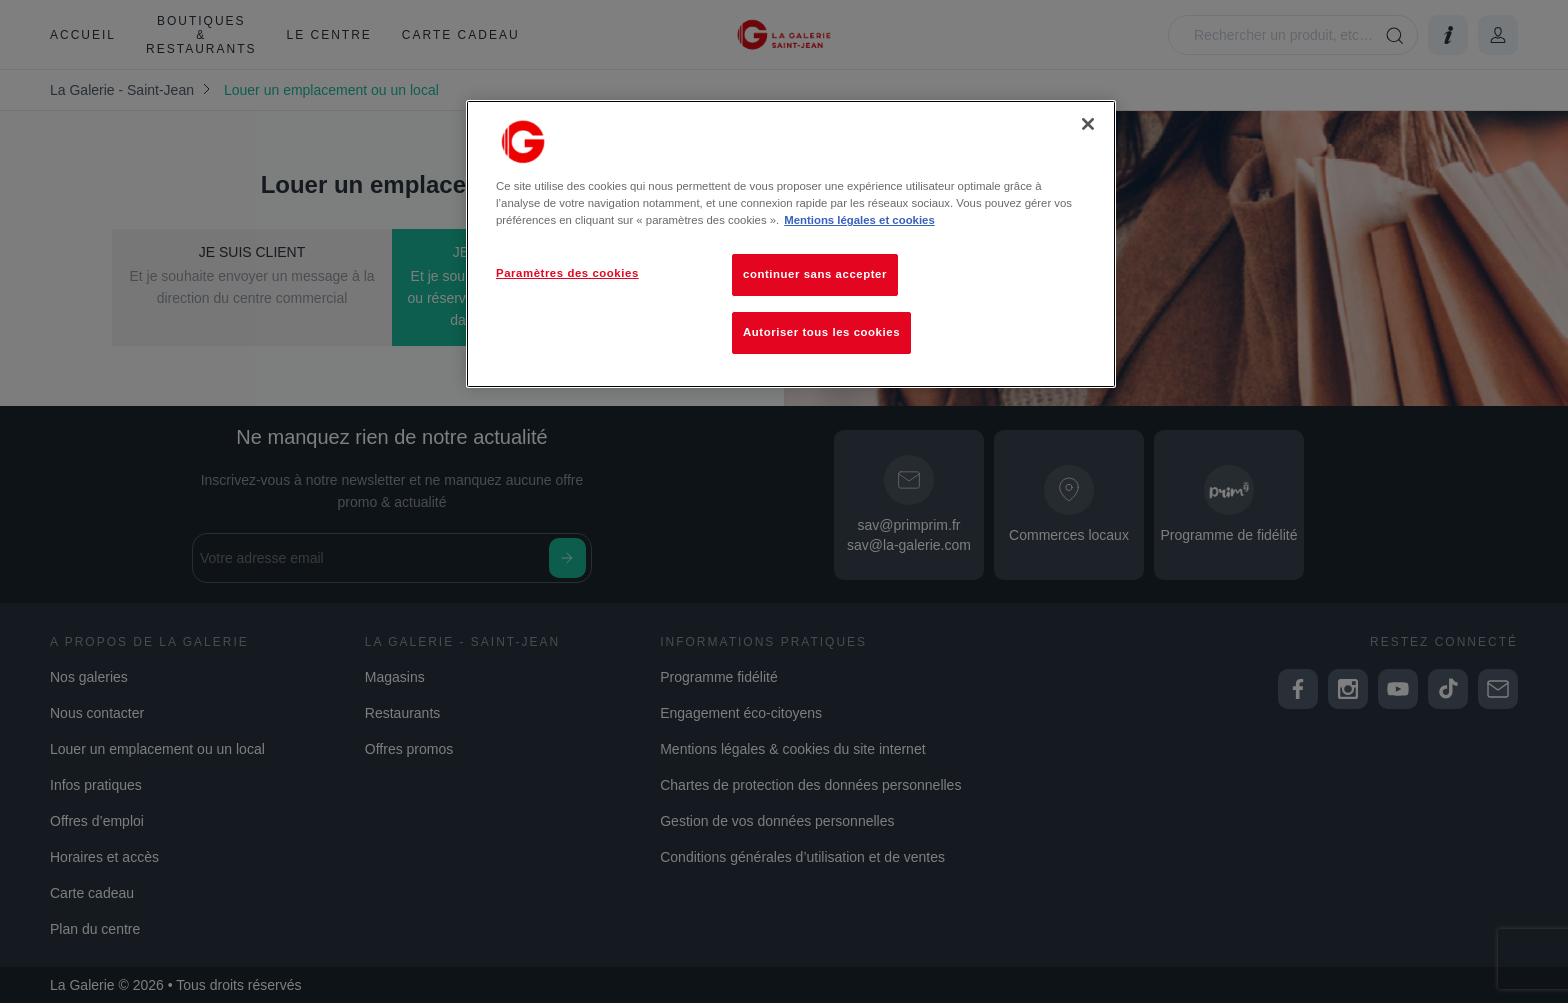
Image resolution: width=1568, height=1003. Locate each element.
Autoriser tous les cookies (821, 332)
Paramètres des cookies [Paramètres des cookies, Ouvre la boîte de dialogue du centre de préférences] (567, 273)
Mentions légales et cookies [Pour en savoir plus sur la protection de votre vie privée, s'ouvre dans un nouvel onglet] (859, 220)
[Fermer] (1088, 124)
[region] (791, 244)
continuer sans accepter (815, 274)
